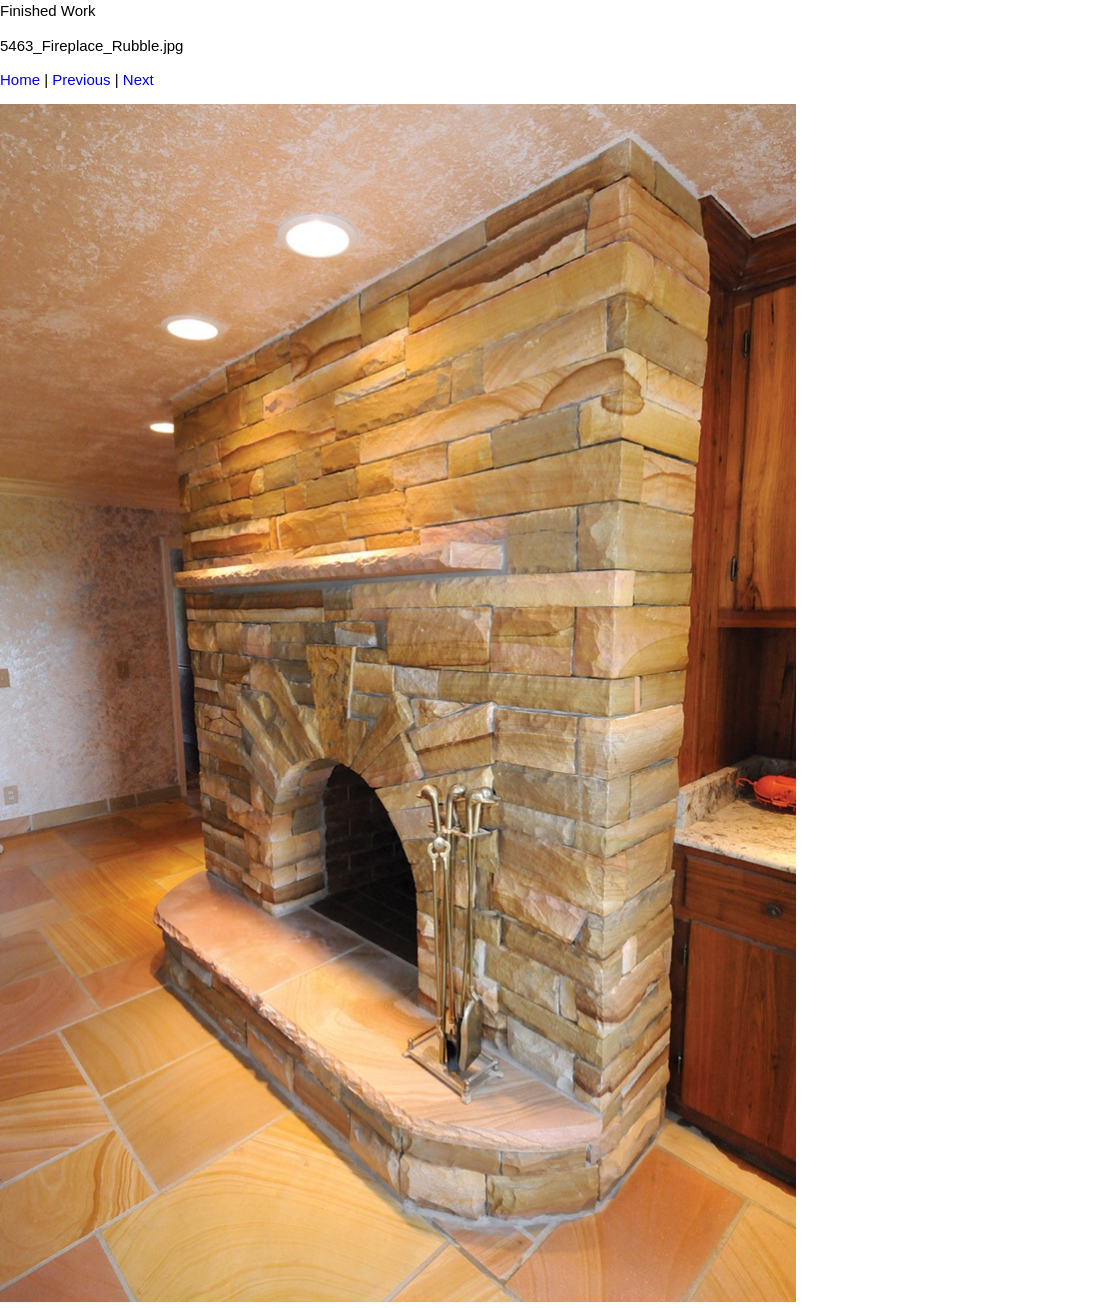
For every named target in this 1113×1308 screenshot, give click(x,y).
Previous (81, 79)
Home (20, 79)
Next (138, 79)
